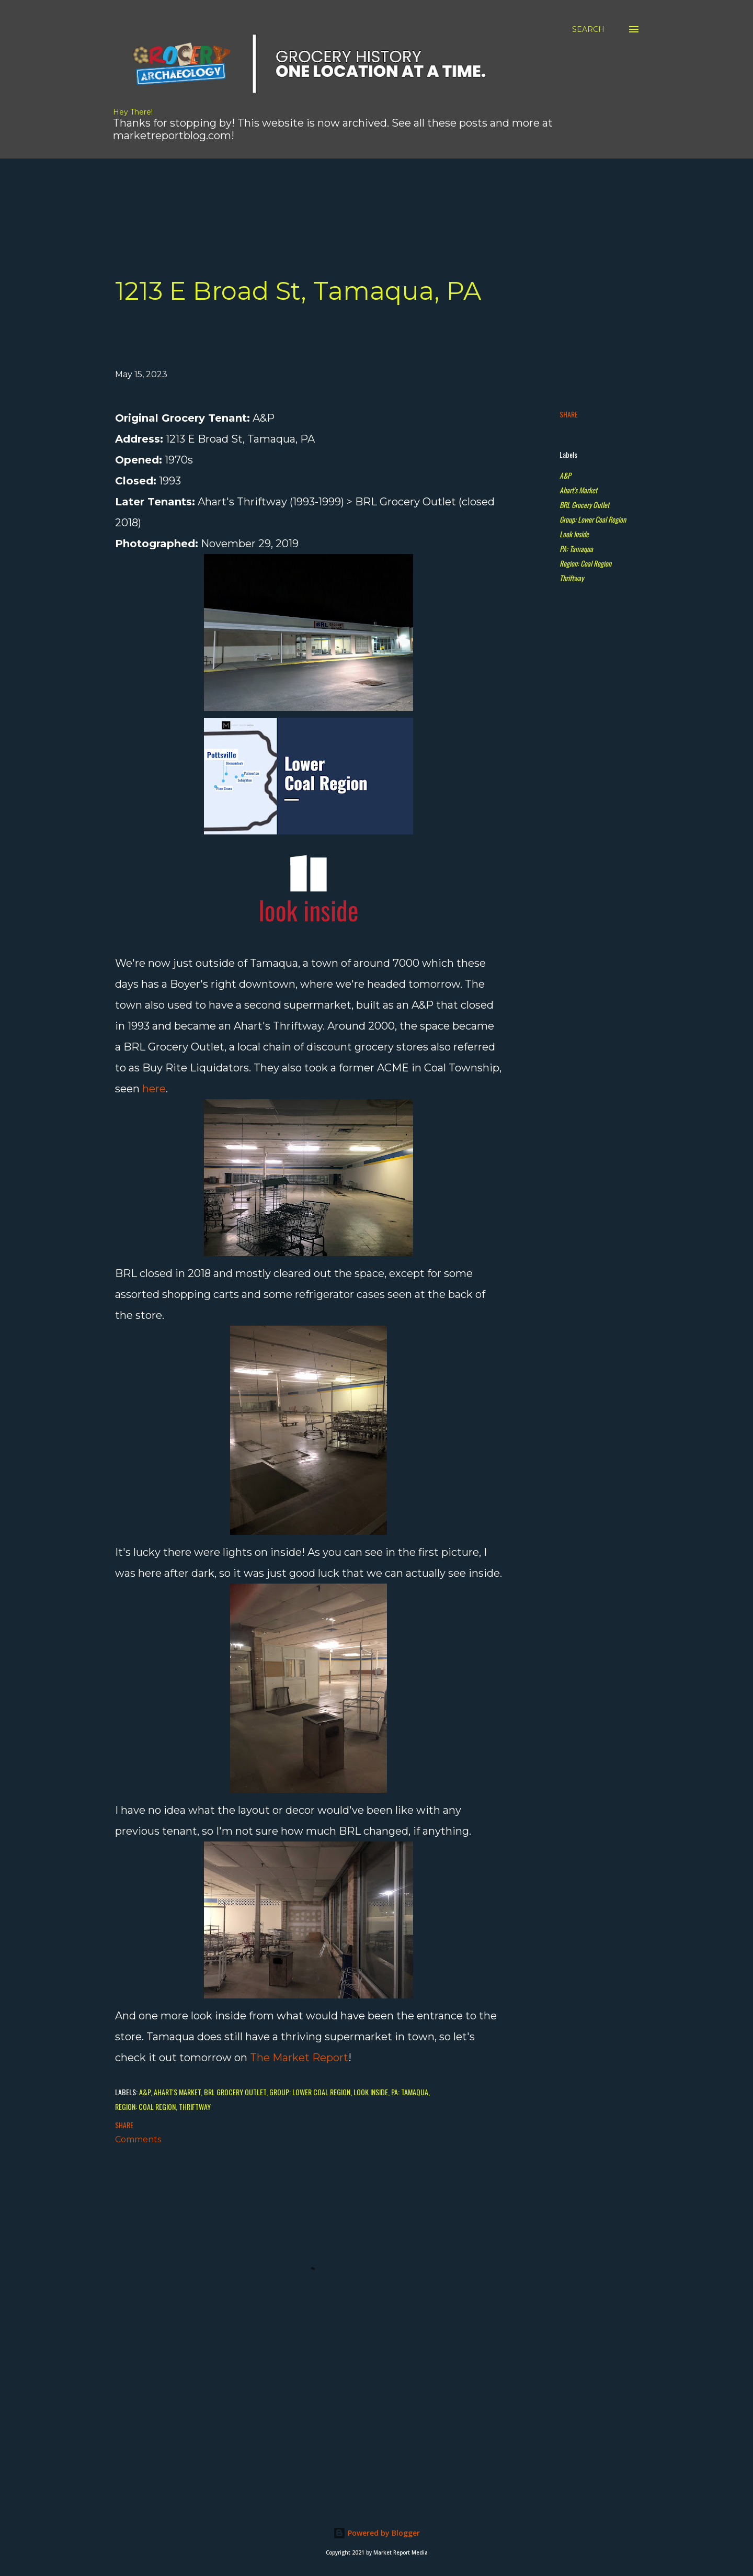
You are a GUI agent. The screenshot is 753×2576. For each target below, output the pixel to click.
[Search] (588, 29)
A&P (565, 475)
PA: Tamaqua (576, 548)
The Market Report (299, 2057)
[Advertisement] (295, 182)
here (154, 1088)
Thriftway (572, 577)
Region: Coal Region (585, 563)
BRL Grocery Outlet (584, 504)
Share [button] (569, 414)
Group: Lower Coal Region (593, 519)
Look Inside (574, 533)
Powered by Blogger (376, 2533)
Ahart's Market (578, 489)
